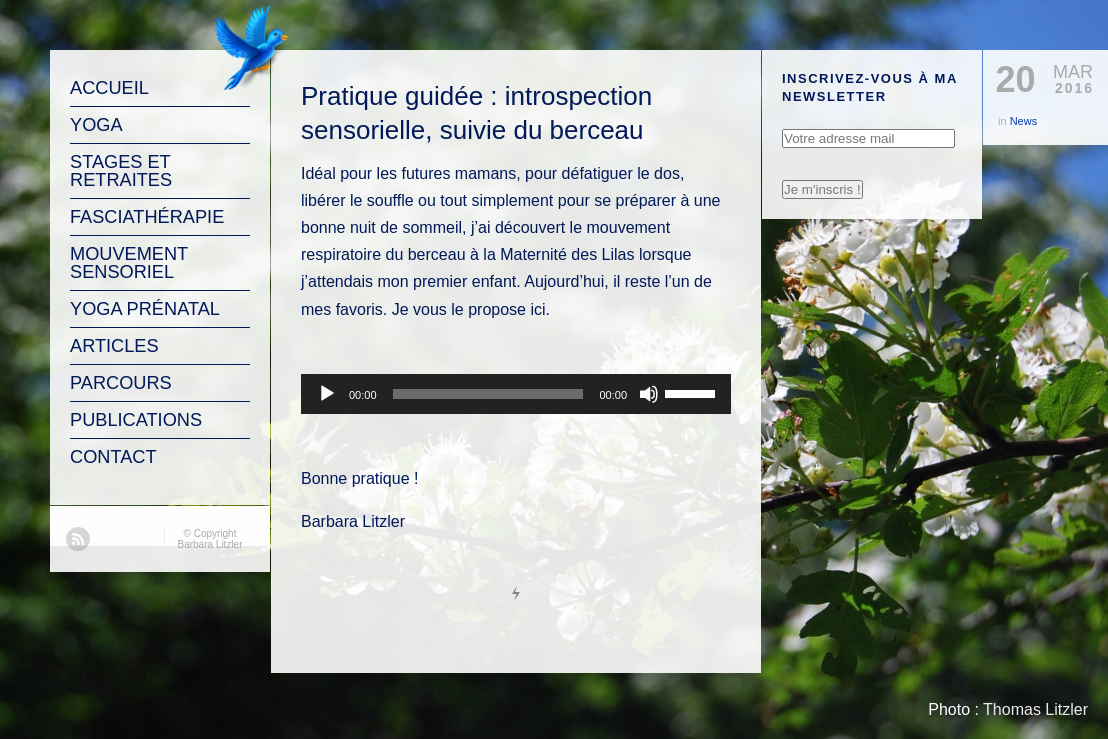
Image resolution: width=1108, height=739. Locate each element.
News (1024, 121)
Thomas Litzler (1035, 709)
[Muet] (649, 394)
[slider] (488, 394)
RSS (78, 539)
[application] (516, 394)
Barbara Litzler (209, 544)
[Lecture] (327, 394)
